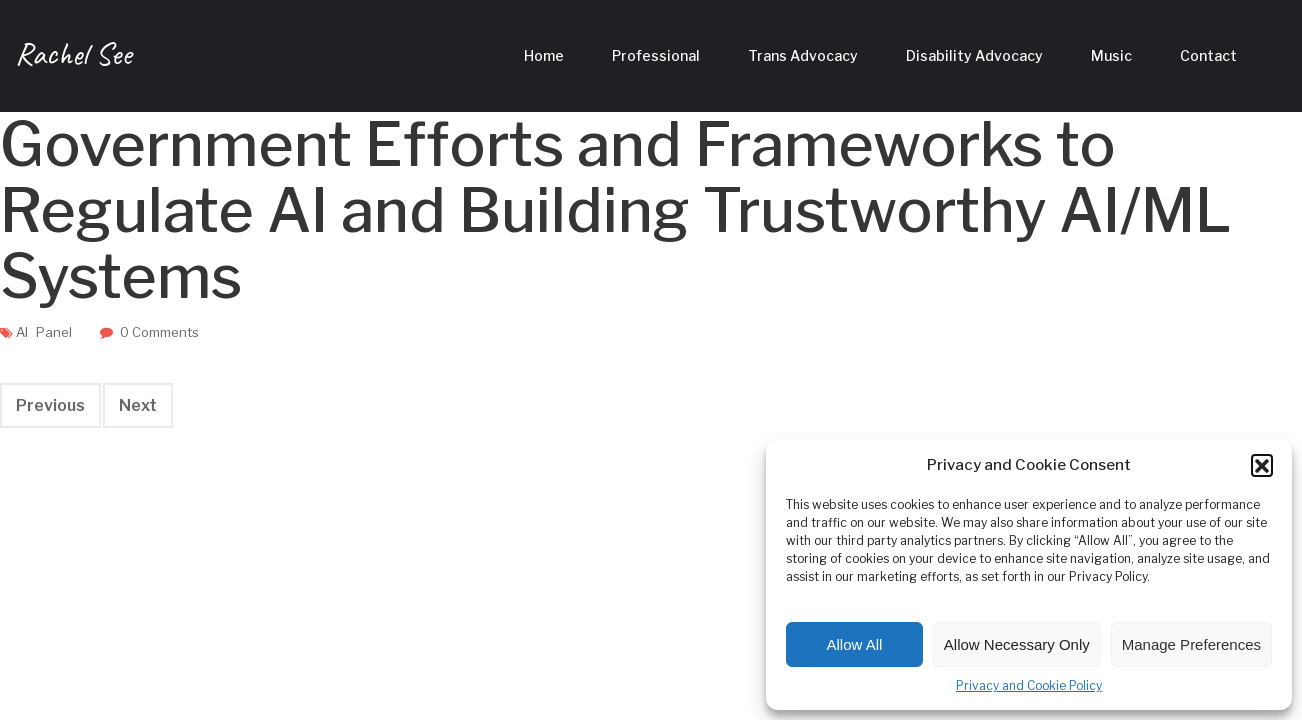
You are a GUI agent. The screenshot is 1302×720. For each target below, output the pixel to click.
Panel (54, 332)
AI (22, 332)
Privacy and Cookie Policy (1029, 685)
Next (138, 405)
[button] (1262, 465)
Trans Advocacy (803, 55)
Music (1111, 55)
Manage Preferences (1191, 644)
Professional (656, 55)
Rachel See (73, 53)
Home (544, 55)
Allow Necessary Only (1017, 644)
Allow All (855, 644)
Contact (1208, 55)
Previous (50, 405)
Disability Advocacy (974, 55)
